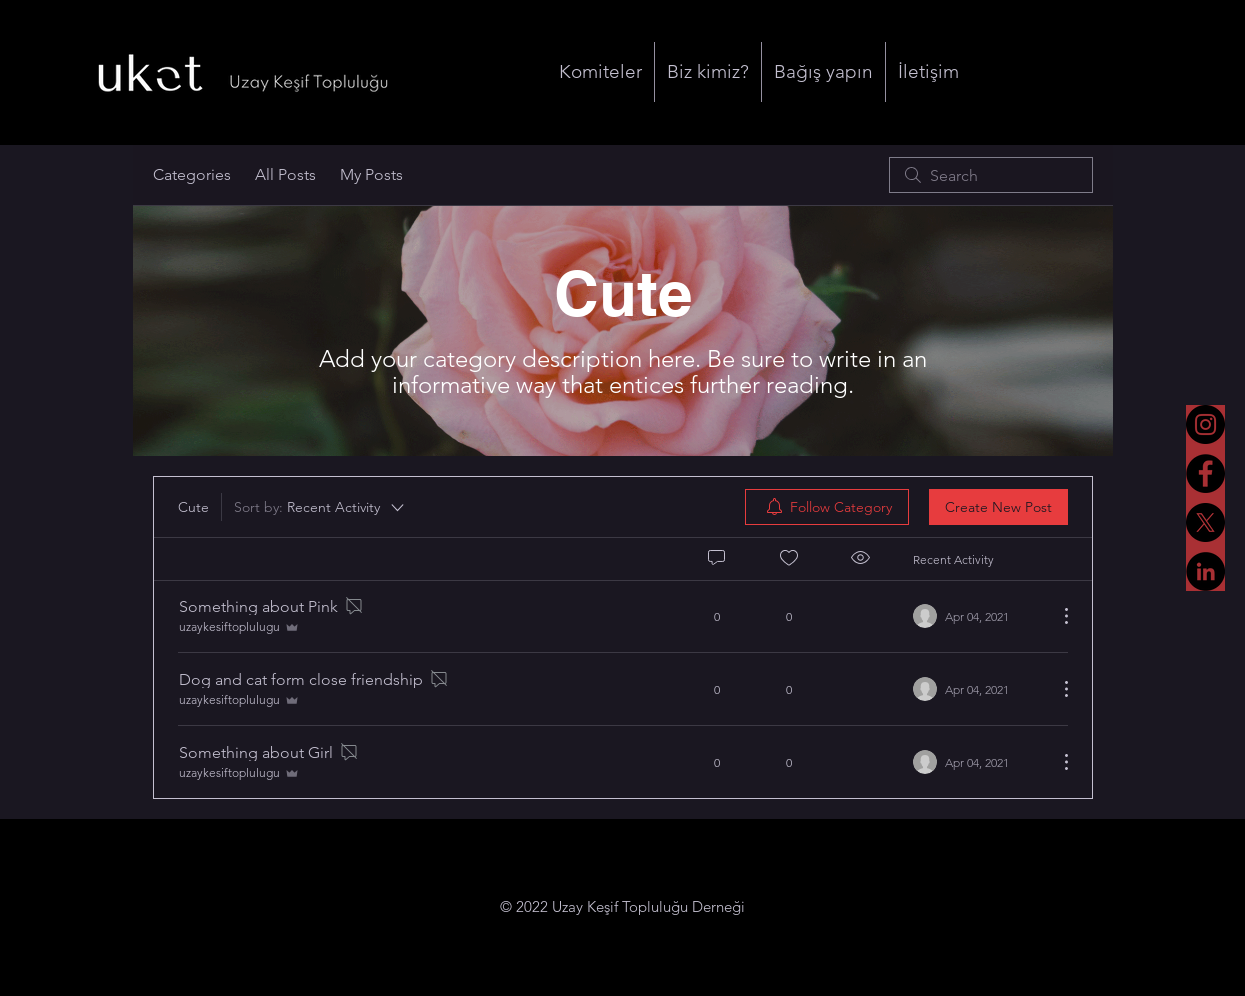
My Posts (371, 174)
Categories (192, 174)
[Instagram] (1205, 424)
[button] (600, 72)
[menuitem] (827, 507)
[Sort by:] (320, 507)
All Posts (285, 174)
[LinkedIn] (1205, 571)
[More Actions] (1056, 616)
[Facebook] (1205, 473)
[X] (1205, 522)
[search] (991, 175)
